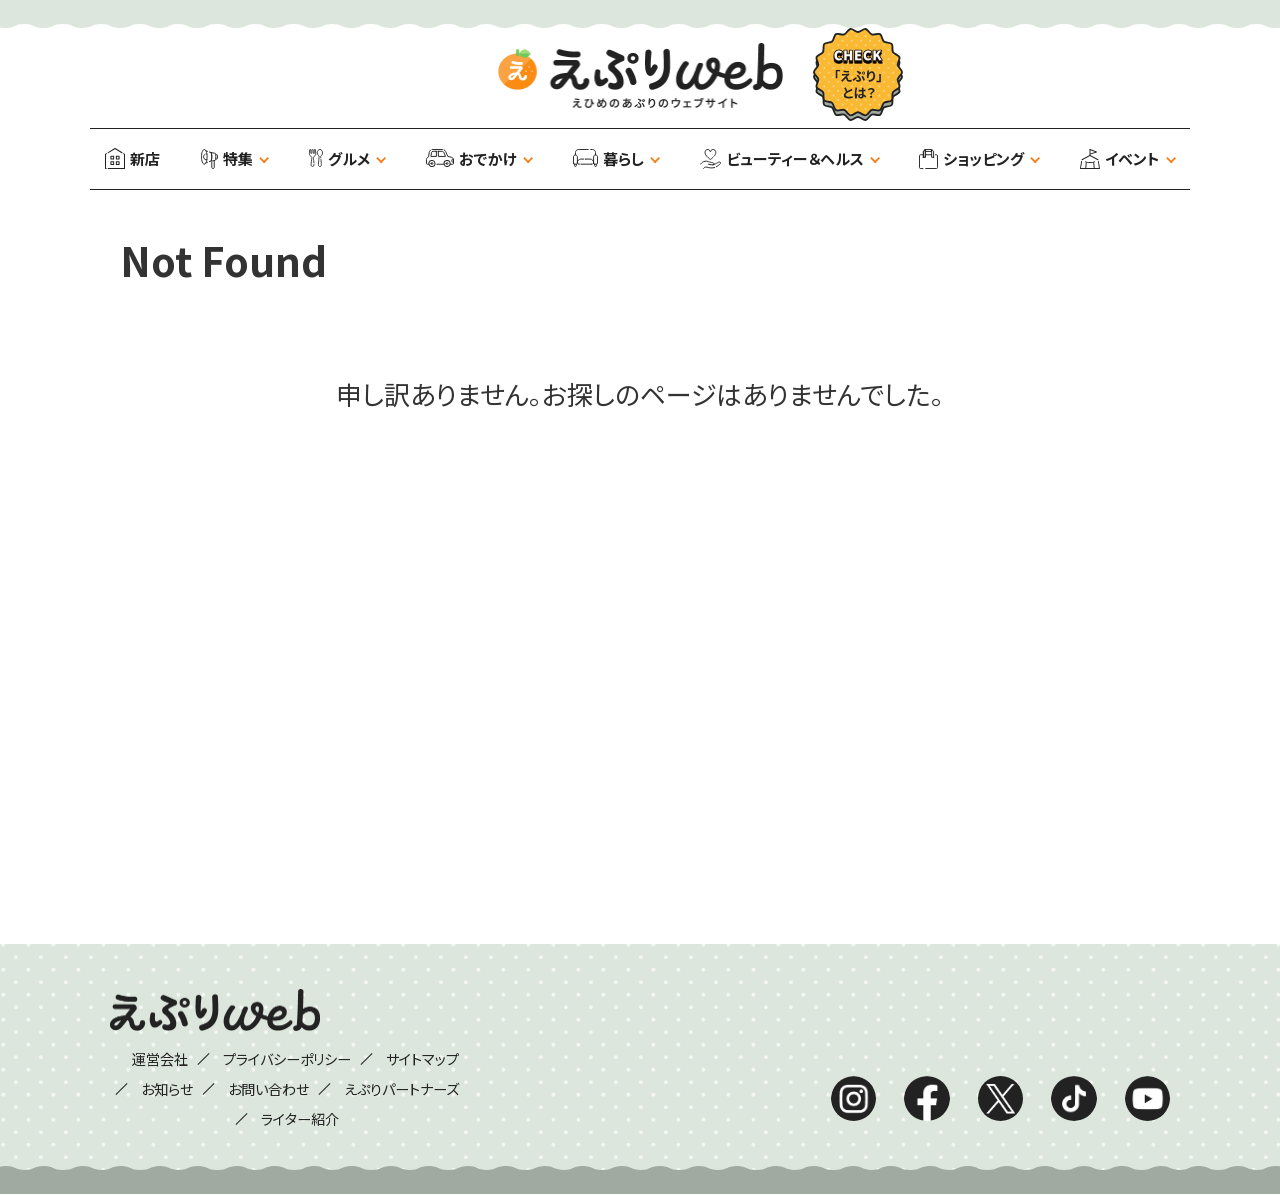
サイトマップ (436, 1059)
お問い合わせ (265, 1089)
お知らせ (154, 1089)
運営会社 (145, 1059)
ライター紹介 (300, 1119)
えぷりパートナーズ (412, 1089)
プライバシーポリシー (286, 1059)
